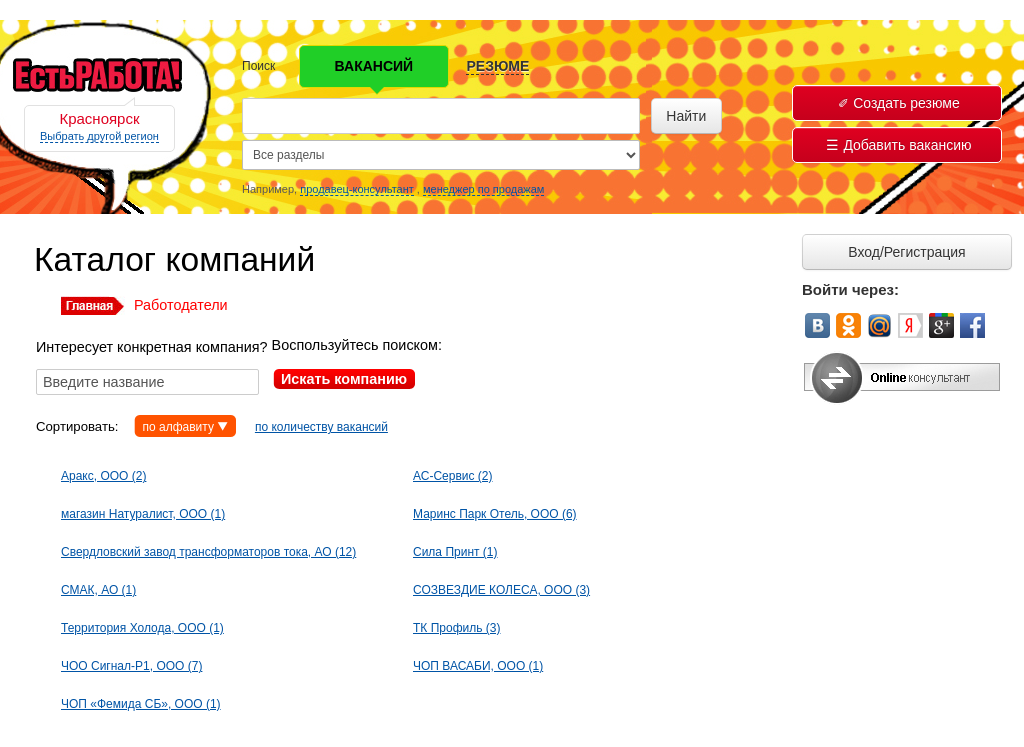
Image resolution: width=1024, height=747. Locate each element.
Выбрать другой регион (99, 136)
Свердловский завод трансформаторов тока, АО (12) (208, 552)
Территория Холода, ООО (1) (142, 628)
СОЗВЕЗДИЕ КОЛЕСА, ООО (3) (501, 590)
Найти (686, 116)
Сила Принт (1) (455, 552)
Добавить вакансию (898, 145)
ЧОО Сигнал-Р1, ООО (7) (131, 666)
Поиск (258, 66)
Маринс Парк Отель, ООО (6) (495, 514)
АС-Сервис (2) (453, 476)
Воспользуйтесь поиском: (357, 345)
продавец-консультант (357, 189)
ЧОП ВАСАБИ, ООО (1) (478, 666)
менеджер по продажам (483, 189)
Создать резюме (899, 103)
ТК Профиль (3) (456, 628)
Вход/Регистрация (906, 252)
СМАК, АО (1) (98, 590)
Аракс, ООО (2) (103, 476)
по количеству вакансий (321, 427)
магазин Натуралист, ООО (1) (143, 514)
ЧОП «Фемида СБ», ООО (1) (141, 704)
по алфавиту (177, 427)
